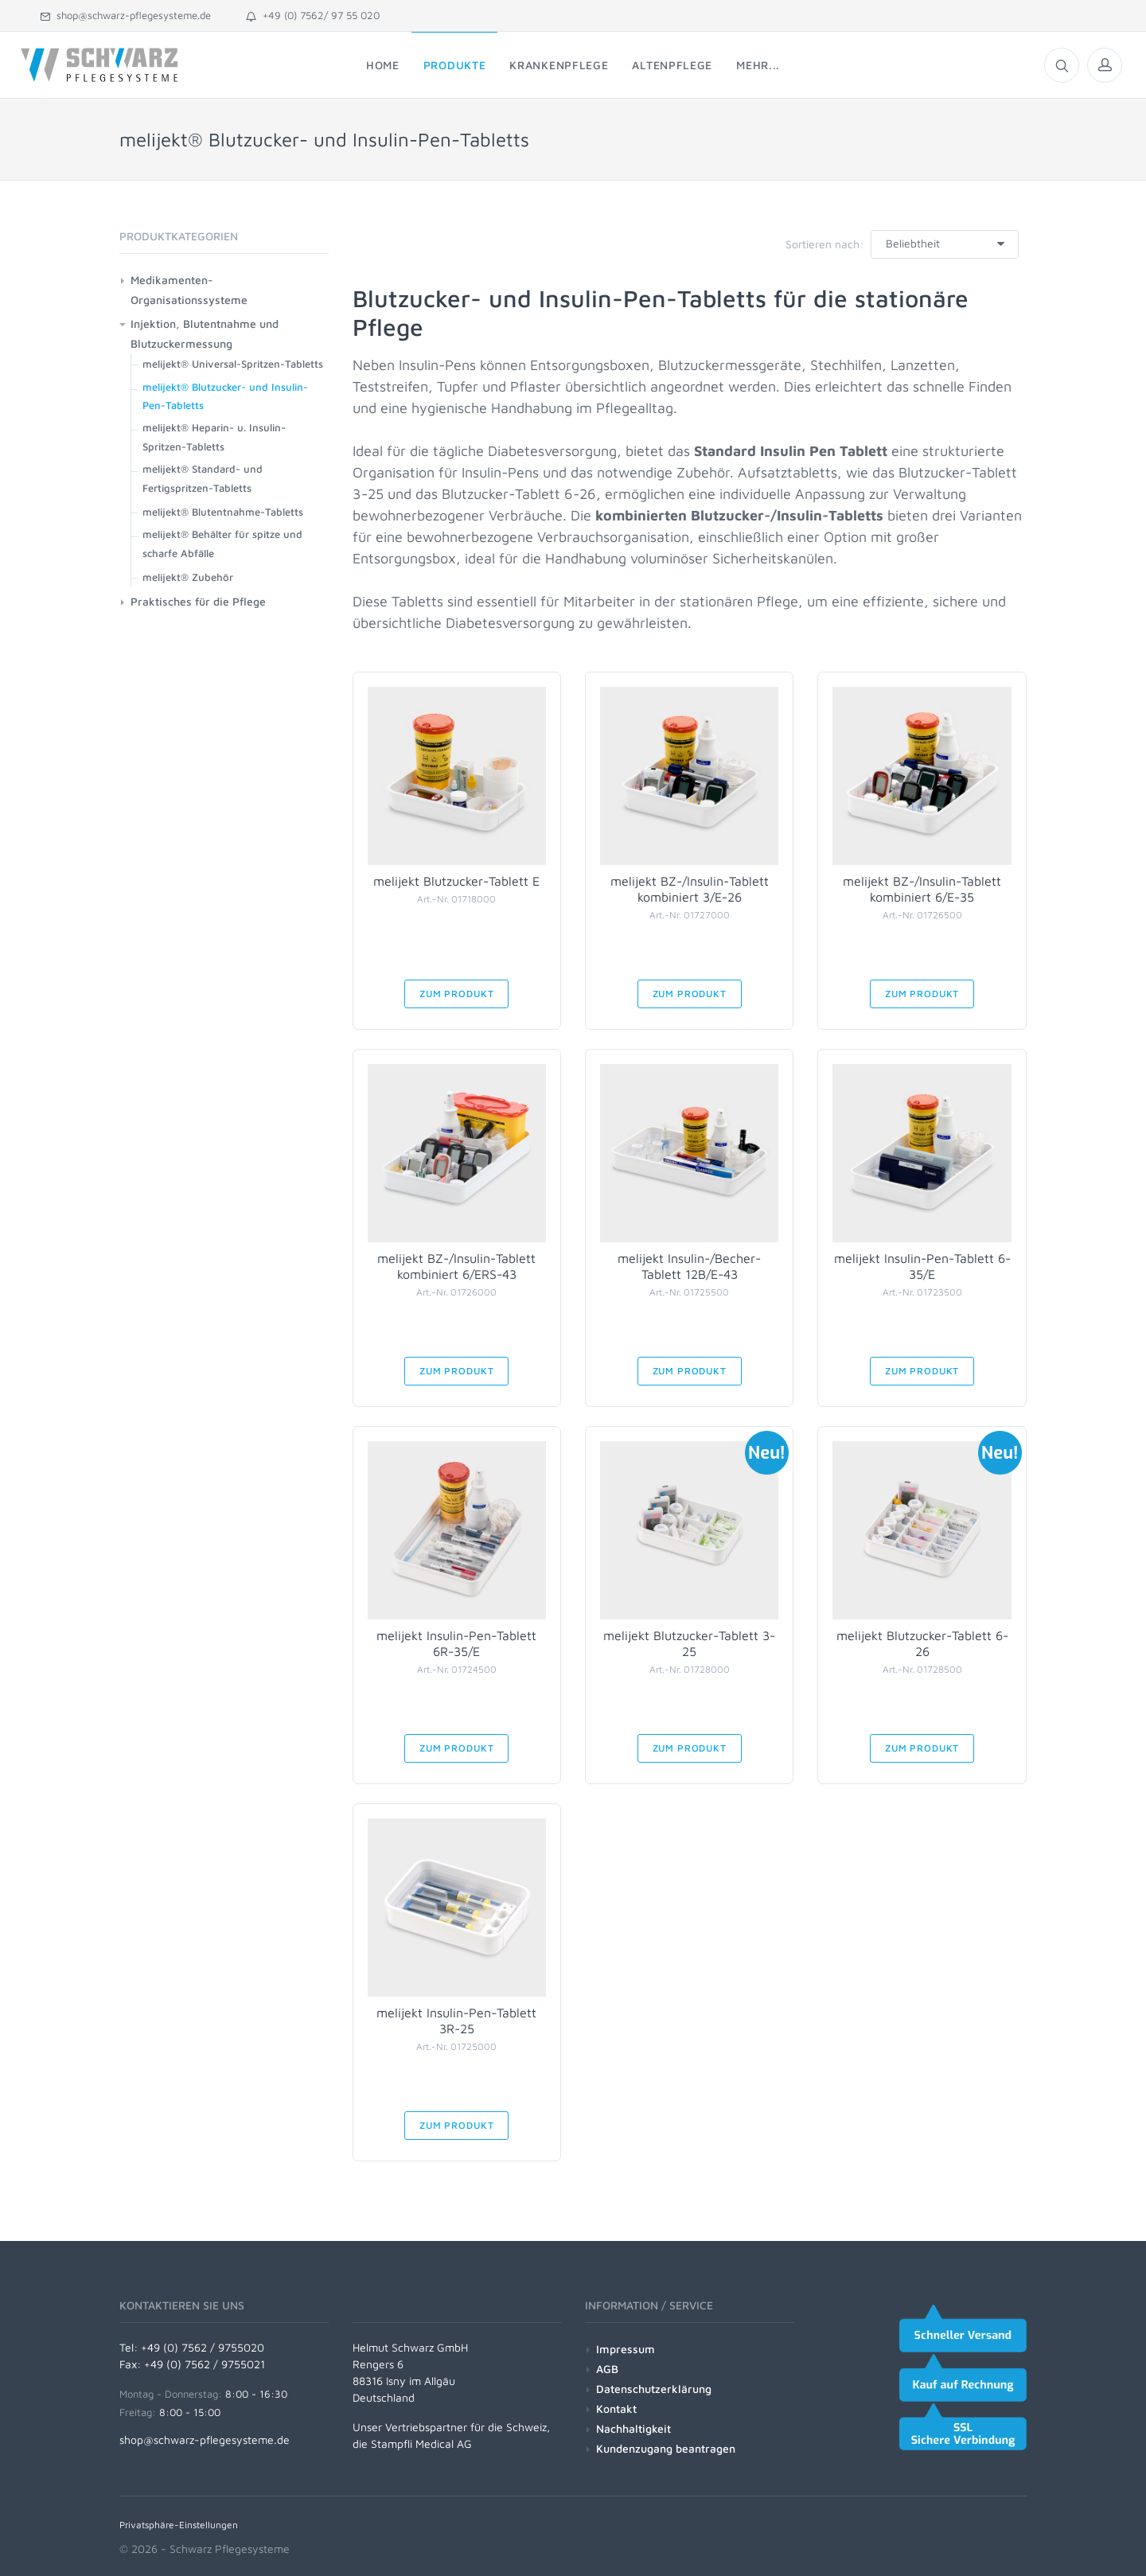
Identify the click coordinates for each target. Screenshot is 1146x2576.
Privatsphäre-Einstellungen (178, 2524)
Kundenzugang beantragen (665, 2448)
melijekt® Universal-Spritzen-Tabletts (232, 363)
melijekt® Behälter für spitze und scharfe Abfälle (222, 543)
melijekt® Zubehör (187, 577)
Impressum (625, 2349)
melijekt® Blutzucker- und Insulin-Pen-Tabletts (225, 395)
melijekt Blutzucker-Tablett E (456, 881)
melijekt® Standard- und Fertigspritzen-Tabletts (202, 477)
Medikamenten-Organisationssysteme (189, 289)
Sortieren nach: (824, 244)
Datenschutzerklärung (653, 2388)
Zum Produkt (456, 994)
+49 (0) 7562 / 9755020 (202, 2347)
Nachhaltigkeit (633, 2428)
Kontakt (616, 2408)
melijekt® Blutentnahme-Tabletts (222, 511)
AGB (607, 2368)
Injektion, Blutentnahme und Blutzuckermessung (205, 333)
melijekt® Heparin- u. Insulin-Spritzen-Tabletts (214, 436)
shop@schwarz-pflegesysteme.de (125, 15)
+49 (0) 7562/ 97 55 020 (313, 15)
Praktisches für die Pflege (198, 601)
